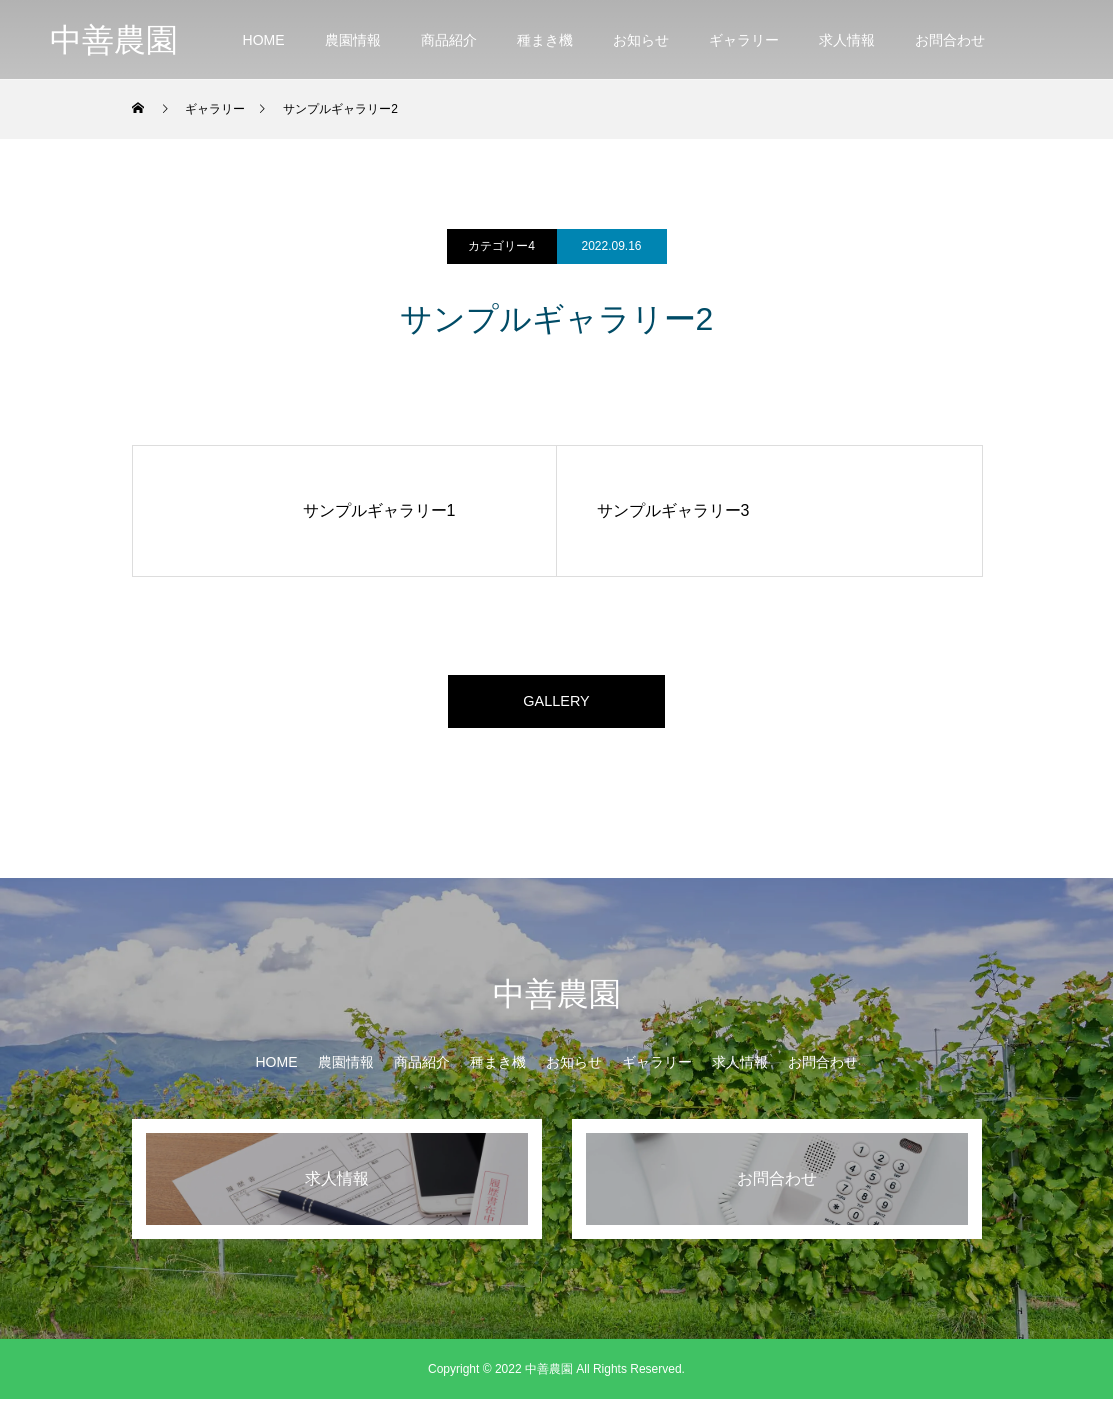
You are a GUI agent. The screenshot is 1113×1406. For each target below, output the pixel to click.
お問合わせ (950, 40)
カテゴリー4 (501, 246)
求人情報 (847, 40)
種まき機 (545, 40)
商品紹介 (449, 40)
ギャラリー (744, 40)
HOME (264, 40)
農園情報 (353, 40)
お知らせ (641, 40)
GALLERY (557, 704)
